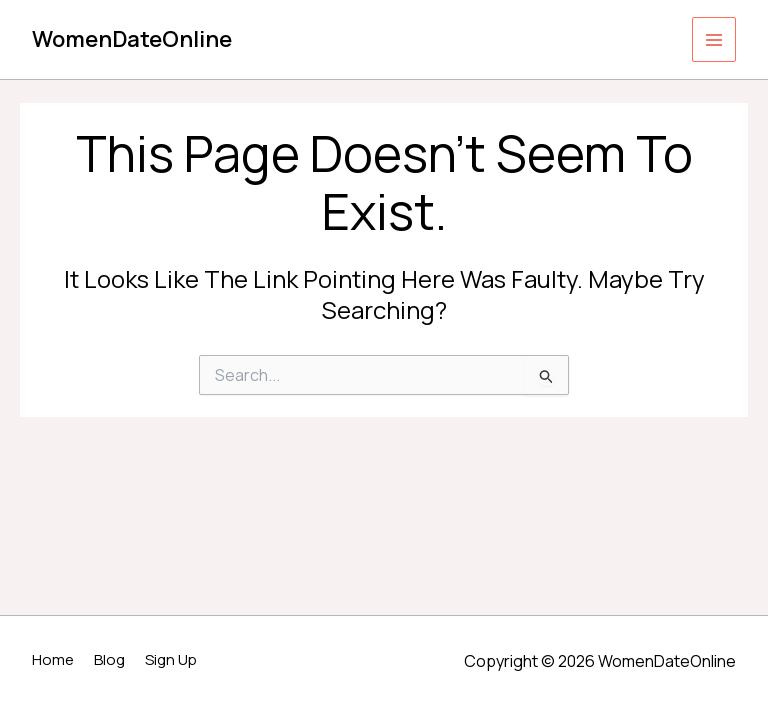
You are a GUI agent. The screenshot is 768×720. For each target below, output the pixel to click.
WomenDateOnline (132, 39)
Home (53, 659)
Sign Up (171, 659)
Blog (109, 659)
